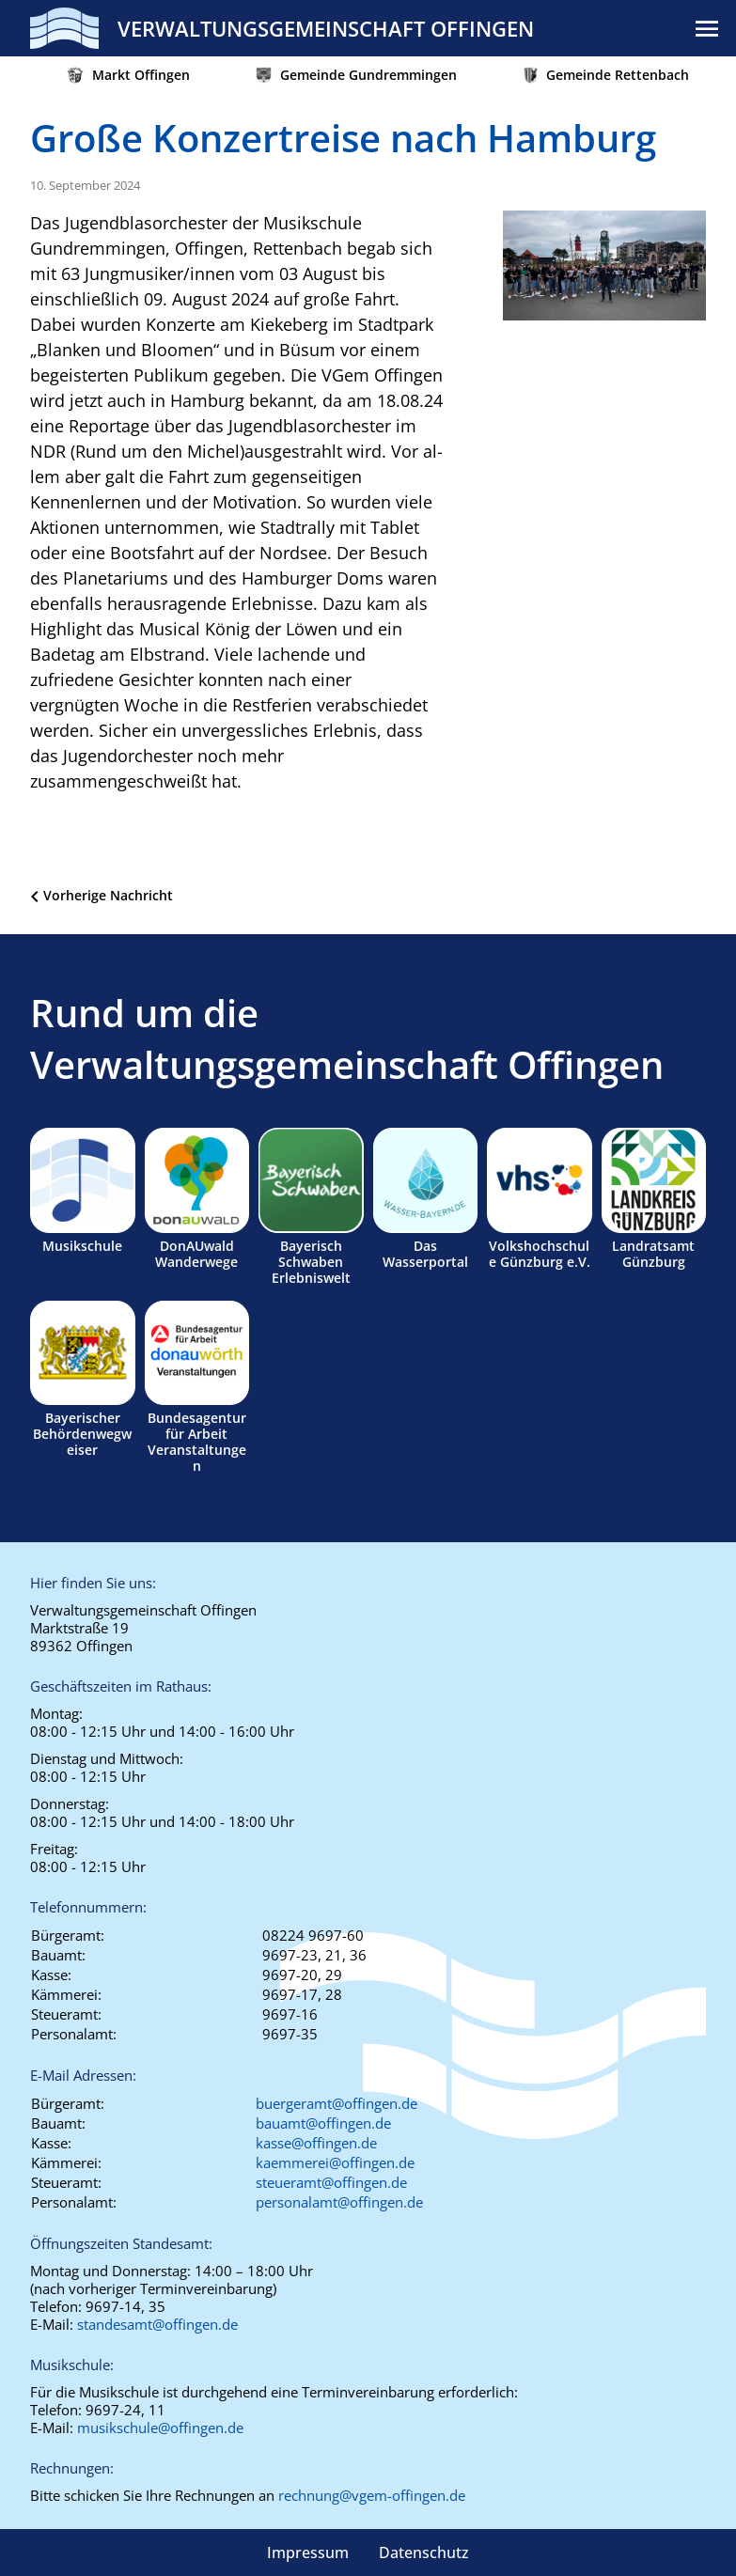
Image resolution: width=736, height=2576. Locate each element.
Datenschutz (424, 2552)
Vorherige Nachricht (108, 895)
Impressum (308, 2552)
